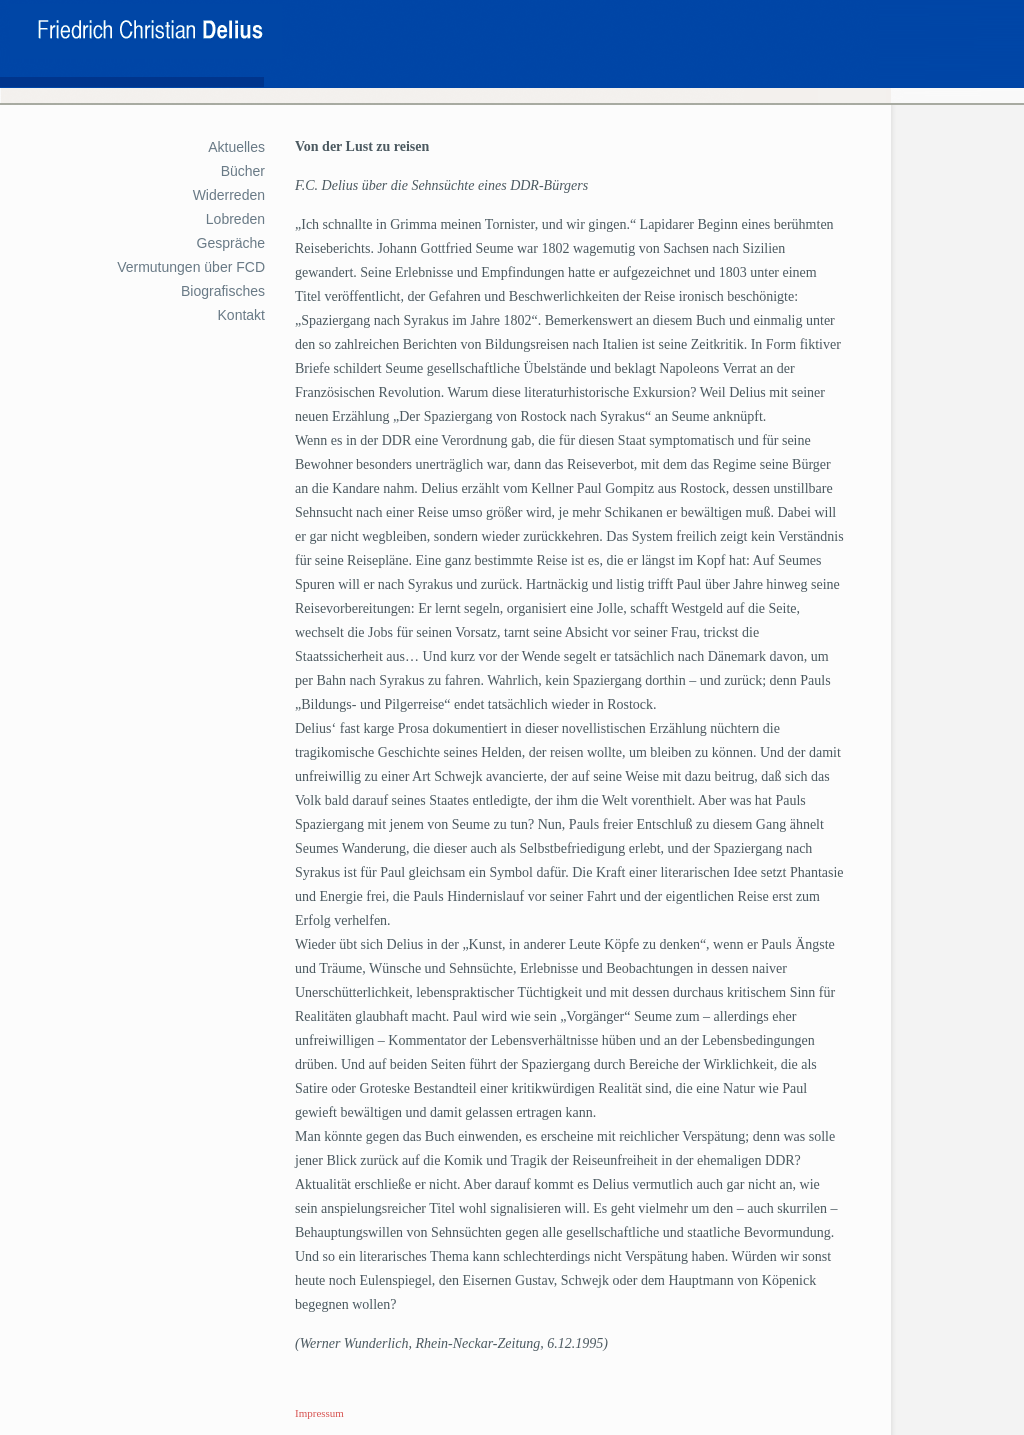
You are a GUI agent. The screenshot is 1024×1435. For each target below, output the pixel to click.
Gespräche (231, 243)
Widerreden (229, 195)
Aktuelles (236, 147)
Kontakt (241, 315)
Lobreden (235, 219)
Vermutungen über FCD (191, 267)
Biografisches (223, 291)
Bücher (243, 171)
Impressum (319, 1413)
